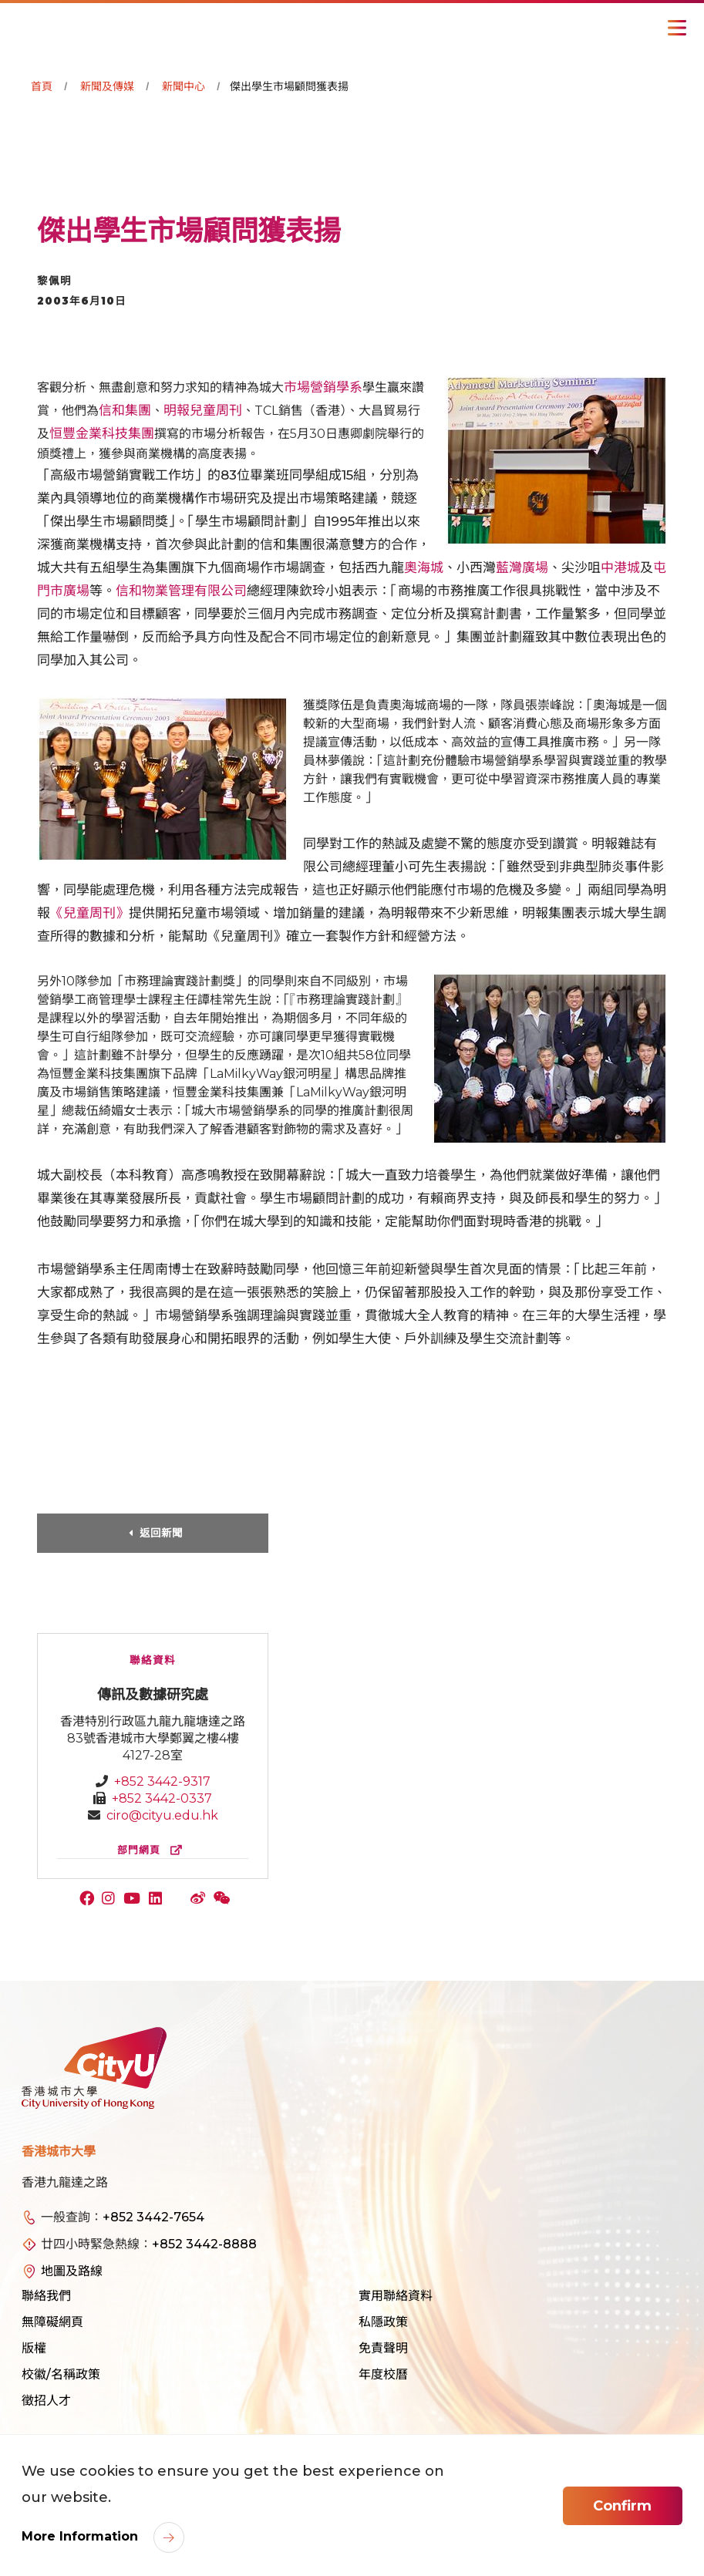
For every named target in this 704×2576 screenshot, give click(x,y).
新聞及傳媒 (107, 86)
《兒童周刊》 (89, 913)
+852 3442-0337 (162, 1798)
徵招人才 (46, 2400)
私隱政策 (383, 2322)
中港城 (620, 567)
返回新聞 (161, 1533)
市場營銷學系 (323, 387)
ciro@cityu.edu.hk (162, 1815)
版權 (34, 2348)
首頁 (41, 86)
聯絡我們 (46, 2295)
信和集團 (125, 410)
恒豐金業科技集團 (101, 433)
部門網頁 (153, 1850)
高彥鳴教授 (214, 1175)
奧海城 (423, 567)
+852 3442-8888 (204, 2244)
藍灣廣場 (522, 567)
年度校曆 (383, 2374)
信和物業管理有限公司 (181, 590)
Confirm (622, 2505)
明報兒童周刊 (202, 410)
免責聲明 (383, 2348)
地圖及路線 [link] (72, 2271)
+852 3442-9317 (162, 1781)
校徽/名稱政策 (61, 2374)
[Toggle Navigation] (677, 27)
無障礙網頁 (52, 2322)
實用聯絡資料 (396, 2295)
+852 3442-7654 (153, 2217)
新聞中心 (183, 86)
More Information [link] (82, 2536)
